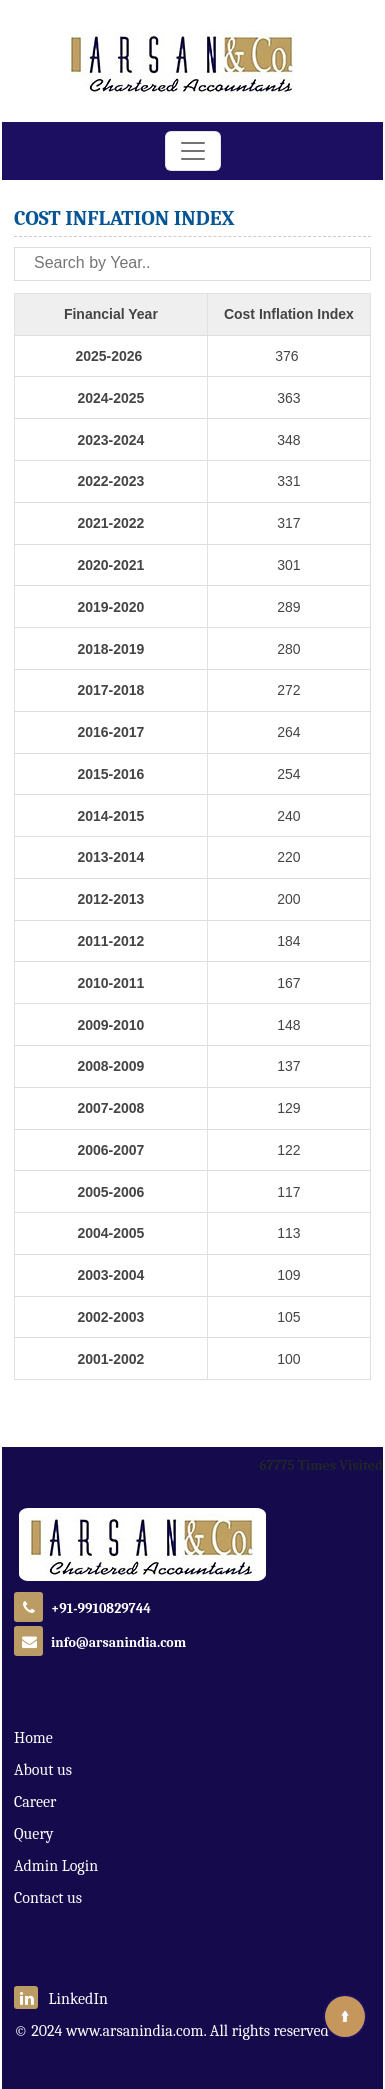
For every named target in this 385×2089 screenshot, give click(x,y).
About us (43, 1770)
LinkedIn (61, 1999)
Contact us (48, 1898)
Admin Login (56, 1866)
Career (35, 1802)
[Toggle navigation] (193, 151)
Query (33, 1834)
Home (33, 1738)
